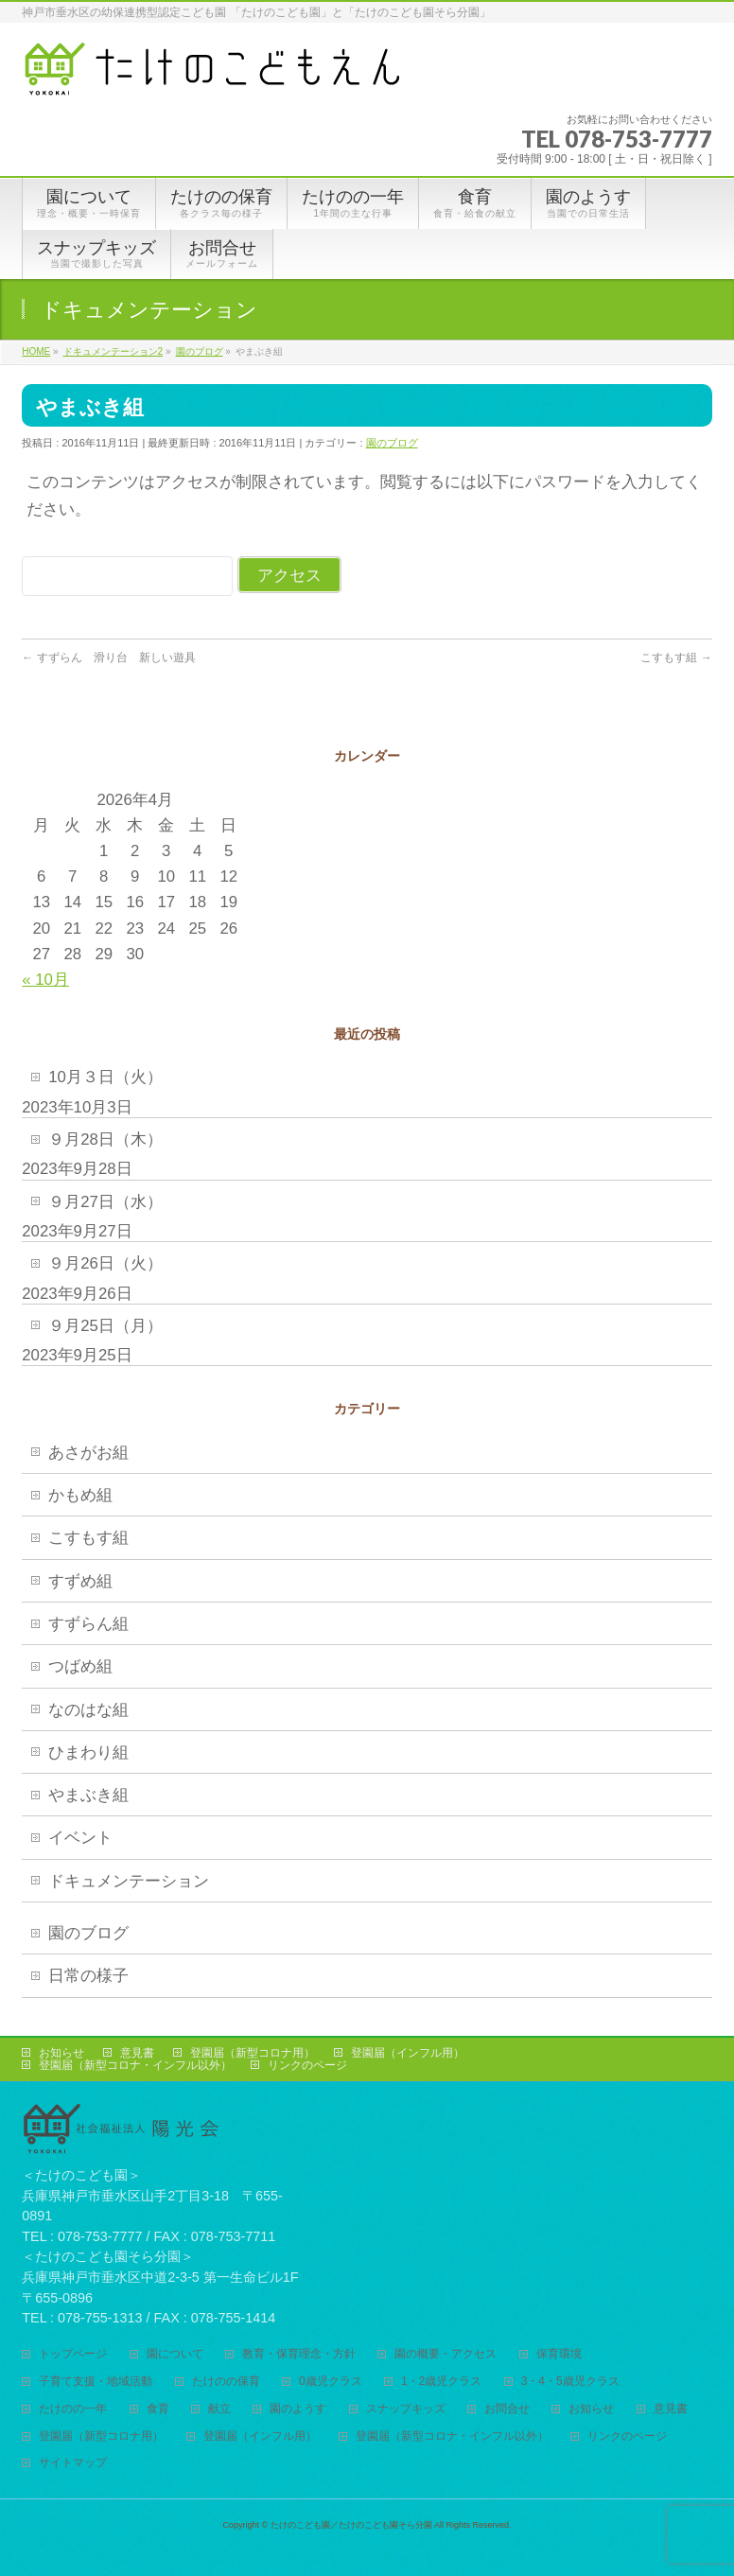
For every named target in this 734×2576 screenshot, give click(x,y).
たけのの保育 (226, 2381)
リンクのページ (307, 2065)
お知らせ (61, 2052)
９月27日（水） (105, 1202)
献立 (219, 2409)
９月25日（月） (105, 1326)
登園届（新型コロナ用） (252, 2052)
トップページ (73, 2354)
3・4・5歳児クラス (570, 2381)
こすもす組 (675, 657)
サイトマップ (73, 2463)
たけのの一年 (73, 2409)
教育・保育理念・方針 (299, 2354)
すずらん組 (88, 1624)
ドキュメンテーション (128, 1881)
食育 (158, 2409)
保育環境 (559, 2354)
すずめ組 (80, 1581)
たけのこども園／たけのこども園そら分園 (351, 2525)
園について (175, 2354)
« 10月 (45, 980)
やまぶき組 (88, 1795)
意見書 (137, 2052)
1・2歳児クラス (441, 2381)
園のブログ (392, 442)
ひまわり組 (88, 1752)
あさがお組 (88, 1453)
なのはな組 (88, 1710)
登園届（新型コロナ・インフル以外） (135, 2065)
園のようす (298, 2409)
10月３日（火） (105, 1077)
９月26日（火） (105, 1263)
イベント (80, 1838)
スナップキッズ (406, 2409)
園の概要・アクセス (445, 2354)
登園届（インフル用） (407, 2052)
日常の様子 (88, 1976)
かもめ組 (80, 1495)
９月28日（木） (105, 1139)
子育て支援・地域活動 (95, 2381)
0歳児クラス (330, 2381)
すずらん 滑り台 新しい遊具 (108, 657)
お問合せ (507, 2409)
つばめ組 (80, 1666)
